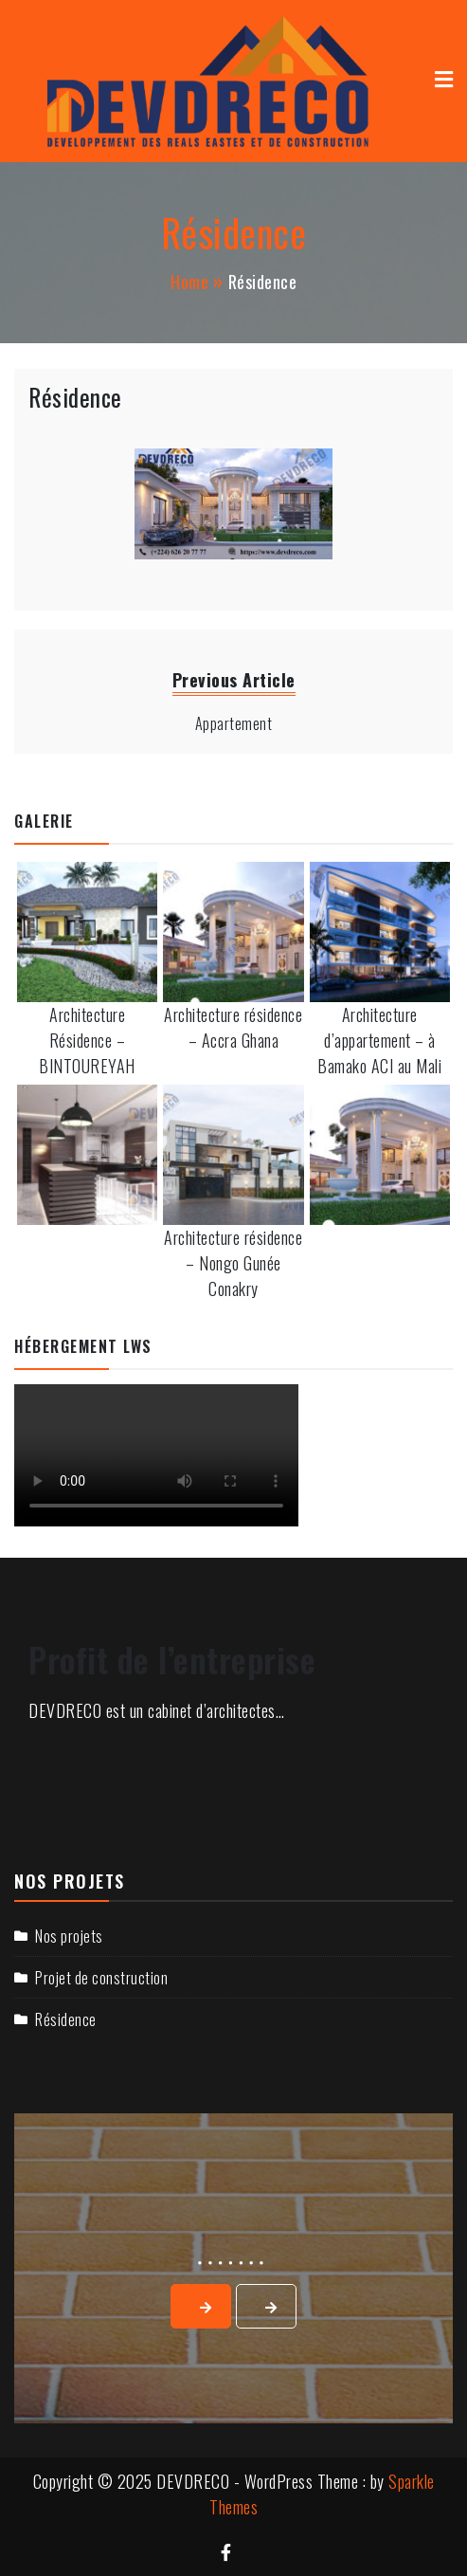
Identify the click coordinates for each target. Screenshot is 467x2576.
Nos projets (69, 1936)
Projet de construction (101, 1977)
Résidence (75, 396)
